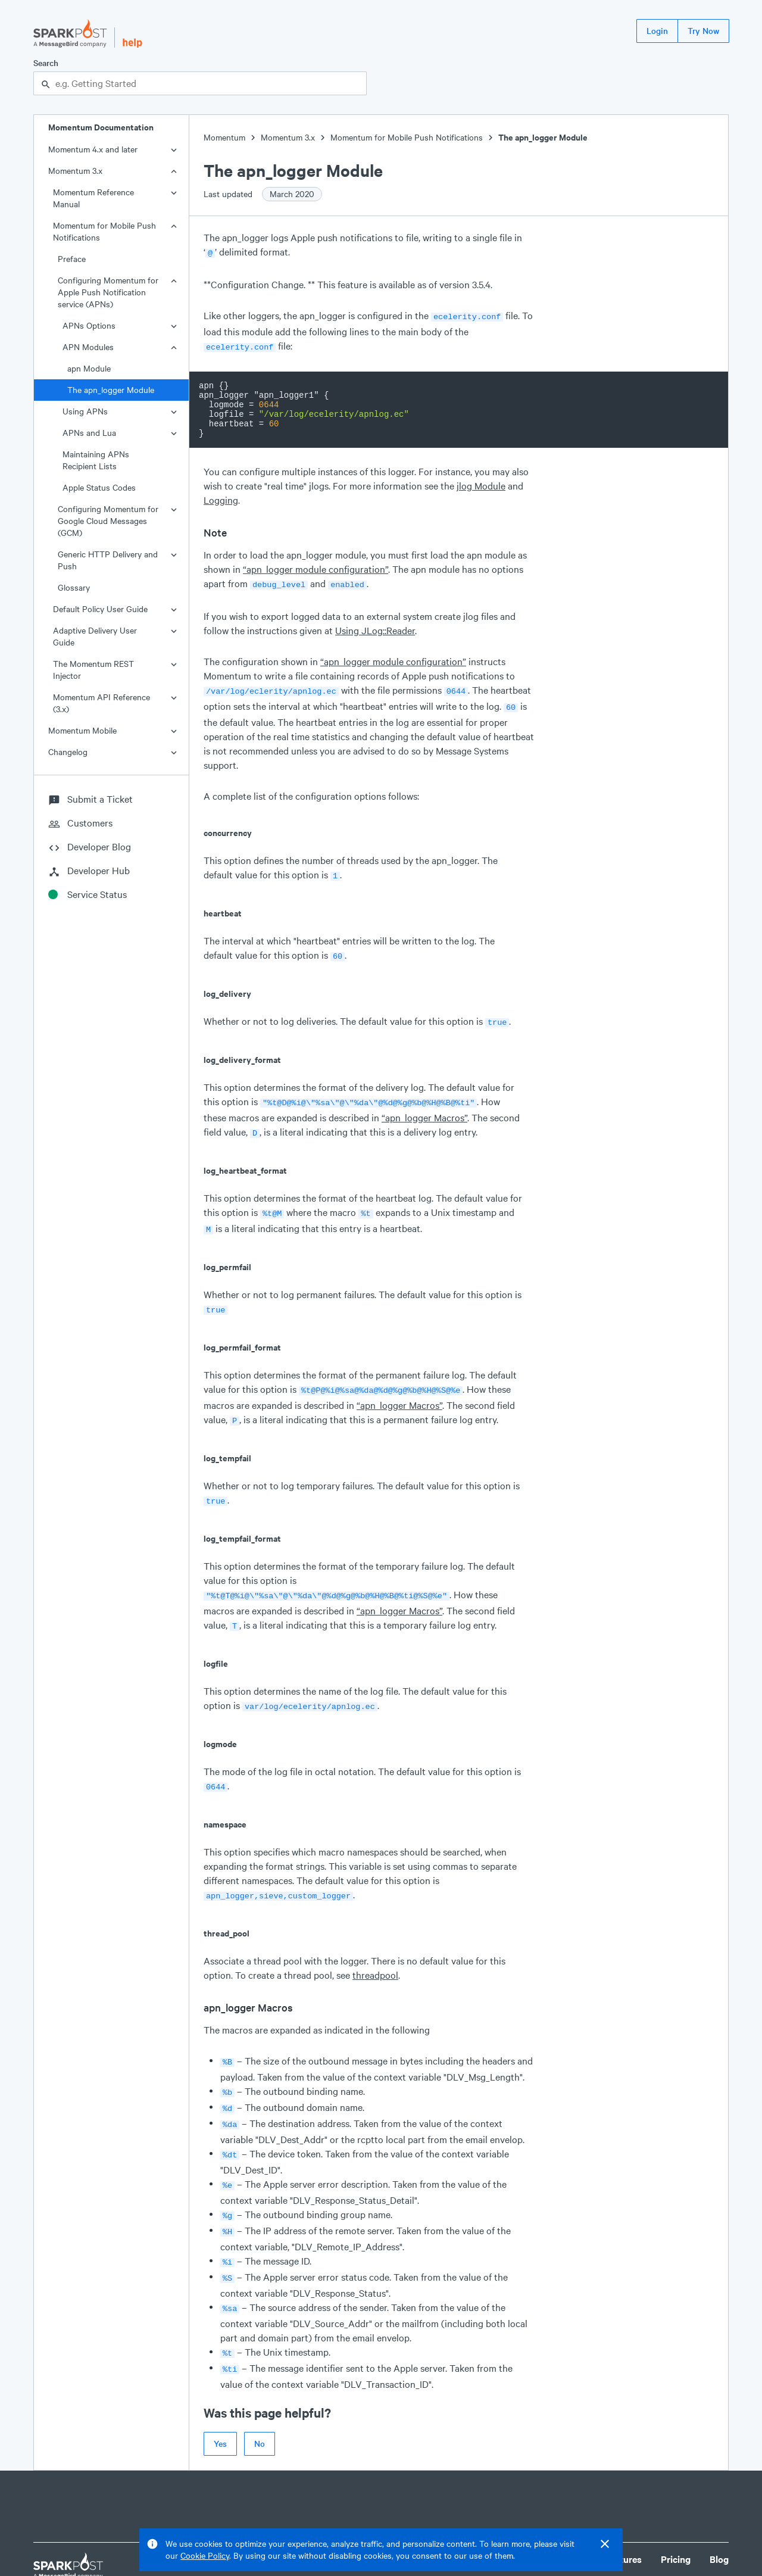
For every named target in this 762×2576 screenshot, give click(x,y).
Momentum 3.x (75, 170)
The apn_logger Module (110, 389)
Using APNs (85, 411)
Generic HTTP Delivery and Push (108, 560)
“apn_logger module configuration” (315, 565)
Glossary (74, 587)
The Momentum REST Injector (93, 669)
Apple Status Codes (99, 487)
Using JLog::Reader (375, 625)
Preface (72, 258)
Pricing (676, 2517)
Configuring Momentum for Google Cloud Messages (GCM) (108, 520)
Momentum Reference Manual (93, 198)
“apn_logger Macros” (424, 1105)
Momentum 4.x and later (93, 149)
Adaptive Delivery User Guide (95, 636)
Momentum (224, 137)
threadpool (375, 1948)
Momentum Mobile (82, 730)
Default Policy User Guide (100, 609)
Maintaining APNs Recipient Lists (96, 460)
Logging (221, 496)
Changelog (68, 751)
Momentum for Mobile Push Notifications (104, 231)
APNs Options (89, 325)
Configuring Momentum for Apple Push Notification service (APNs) (108, 292)
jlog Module (481, 482)
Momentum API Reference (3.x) (101, 703)
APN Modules (88, 347)
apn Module (89, 368)
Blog (719, 2517)
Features (623, 2517)
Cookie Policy (204, 2555)
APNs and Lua (89, 432)
